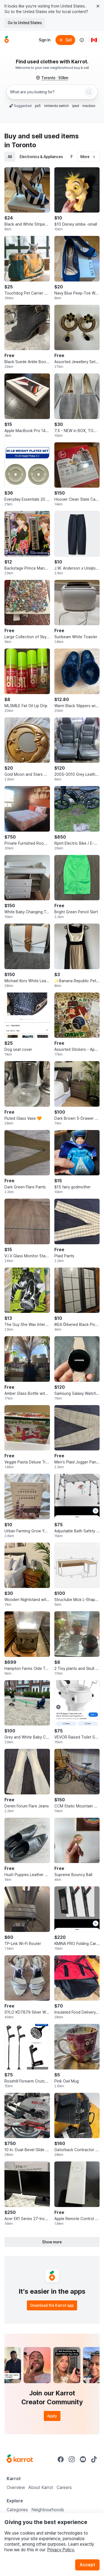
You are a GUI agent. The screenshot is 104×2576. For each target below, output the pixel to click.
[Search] (89, 92)
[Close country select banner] (98, 6)
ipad (75, 106)
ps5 (38, 106)
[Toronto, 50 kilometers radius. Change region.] (52, 77)
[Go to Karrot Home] (20, 2459)
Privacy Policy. (61, 2549)
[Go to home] (6, 40)
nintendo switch (56, 106)
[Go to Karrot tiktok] (94, 2459)
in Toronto (20, 145)
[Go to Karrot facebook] (60, 2459)
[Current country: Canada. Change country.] (94, 40)
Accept (87, 2564)
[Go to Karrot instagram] (72, 2459)
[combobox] (46, 92)
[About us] (82, 40)
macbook (89, 106)
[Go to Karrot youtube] (83, 2459)
